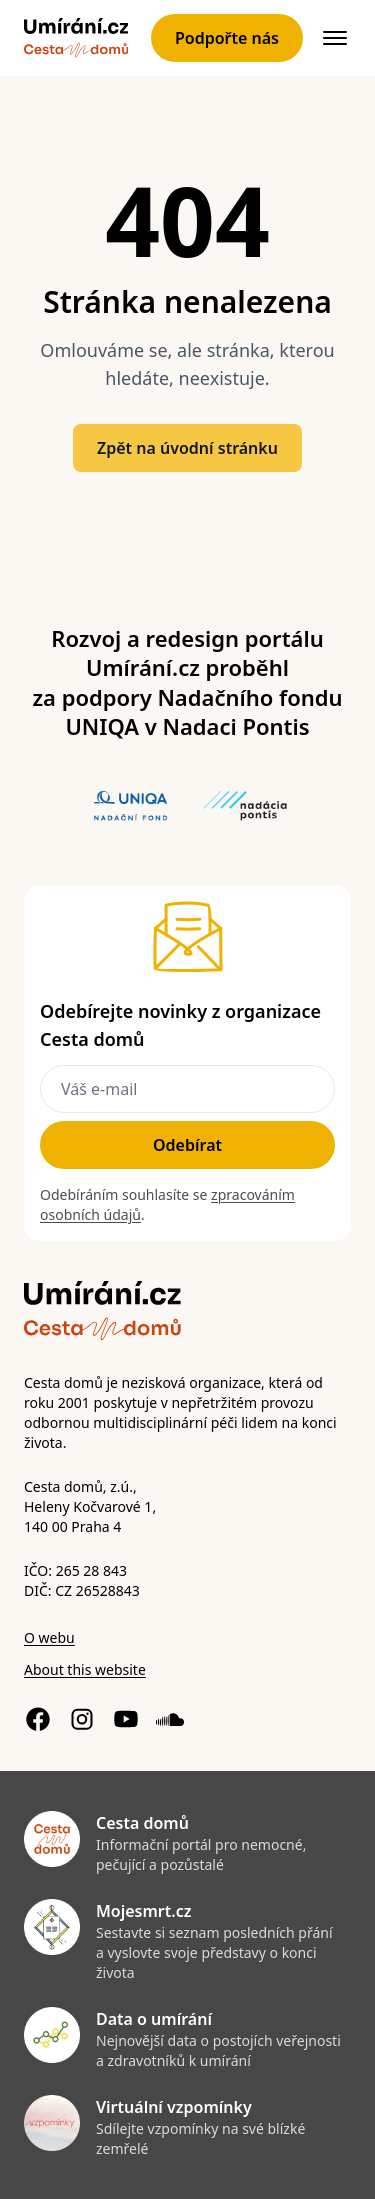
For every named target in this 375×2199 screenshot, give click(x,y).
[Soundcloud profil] (170, 1719)
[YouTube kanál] (126, 1719)
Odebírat (187, 1145)
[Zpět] (76, 38)
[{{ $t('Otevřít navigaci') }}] (335, 38)
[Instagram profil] (82, 1719)
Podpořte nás (227, 38)
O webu (49, 1637)
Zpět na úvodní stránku (187, 448)
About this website (85, 1669)
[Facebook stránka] (38, 1719)
